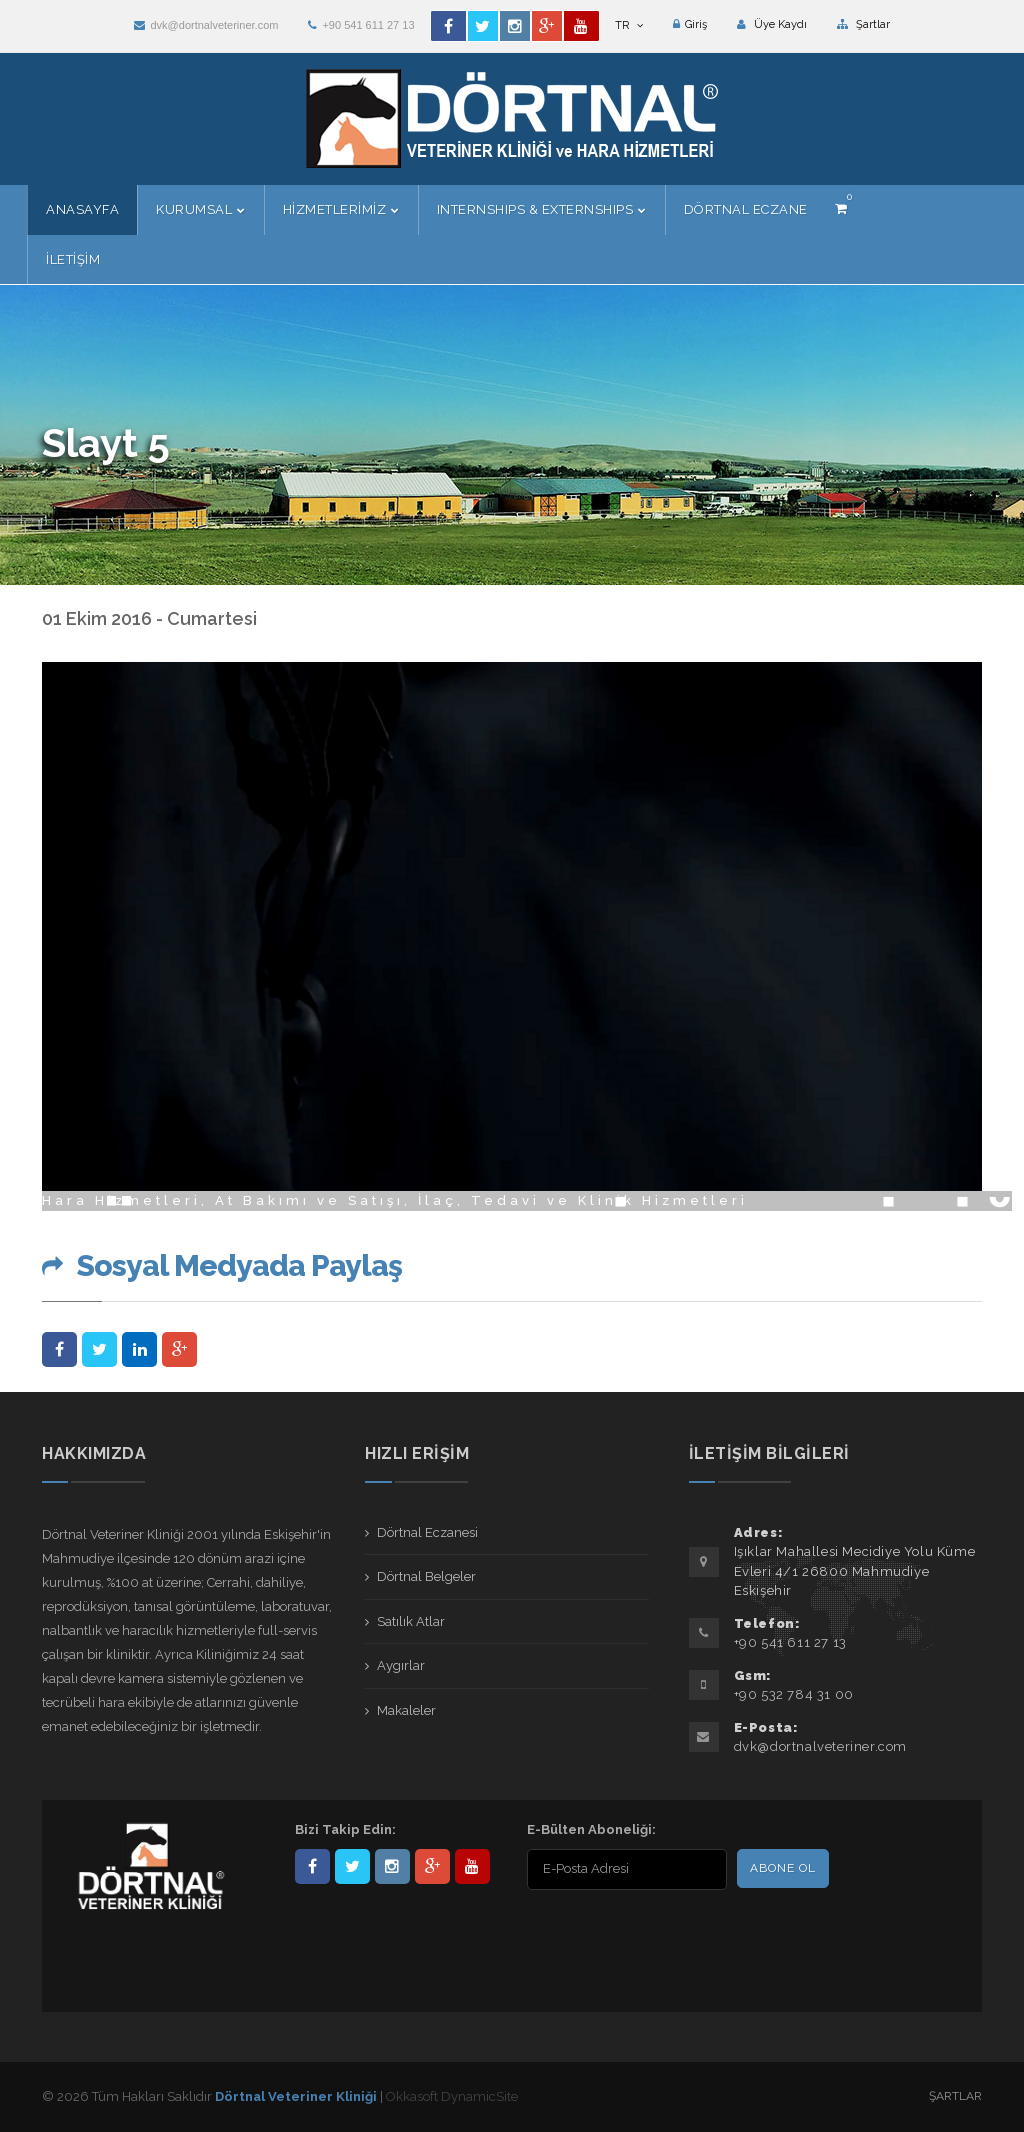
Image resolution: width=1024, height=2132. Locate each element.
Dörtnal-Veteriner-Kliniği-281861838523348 (312, 1866)
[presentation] (656, 1934)
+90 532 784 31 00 (794, 1694)
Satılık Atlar (411, 1621)
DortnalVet (352, 1866)
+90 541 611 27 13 (361, 25)
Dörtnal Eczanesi (427, 1532)
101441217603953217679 (432, 1866)
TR (629, 25)
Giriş (690, 24)
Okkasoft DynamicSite (452, 2096)
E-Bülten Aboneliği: (591, 1829)
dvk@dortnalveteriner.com (206, 25)
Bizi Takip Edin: (345, 1829)
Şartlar (863, 24)
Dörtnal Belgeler (426, 1576)
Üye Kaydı (772, 24)
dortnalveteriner (392, 1866)
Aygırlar (401, 1665)
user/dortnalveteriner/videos (472, 1866)
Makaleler (406, 1710)
